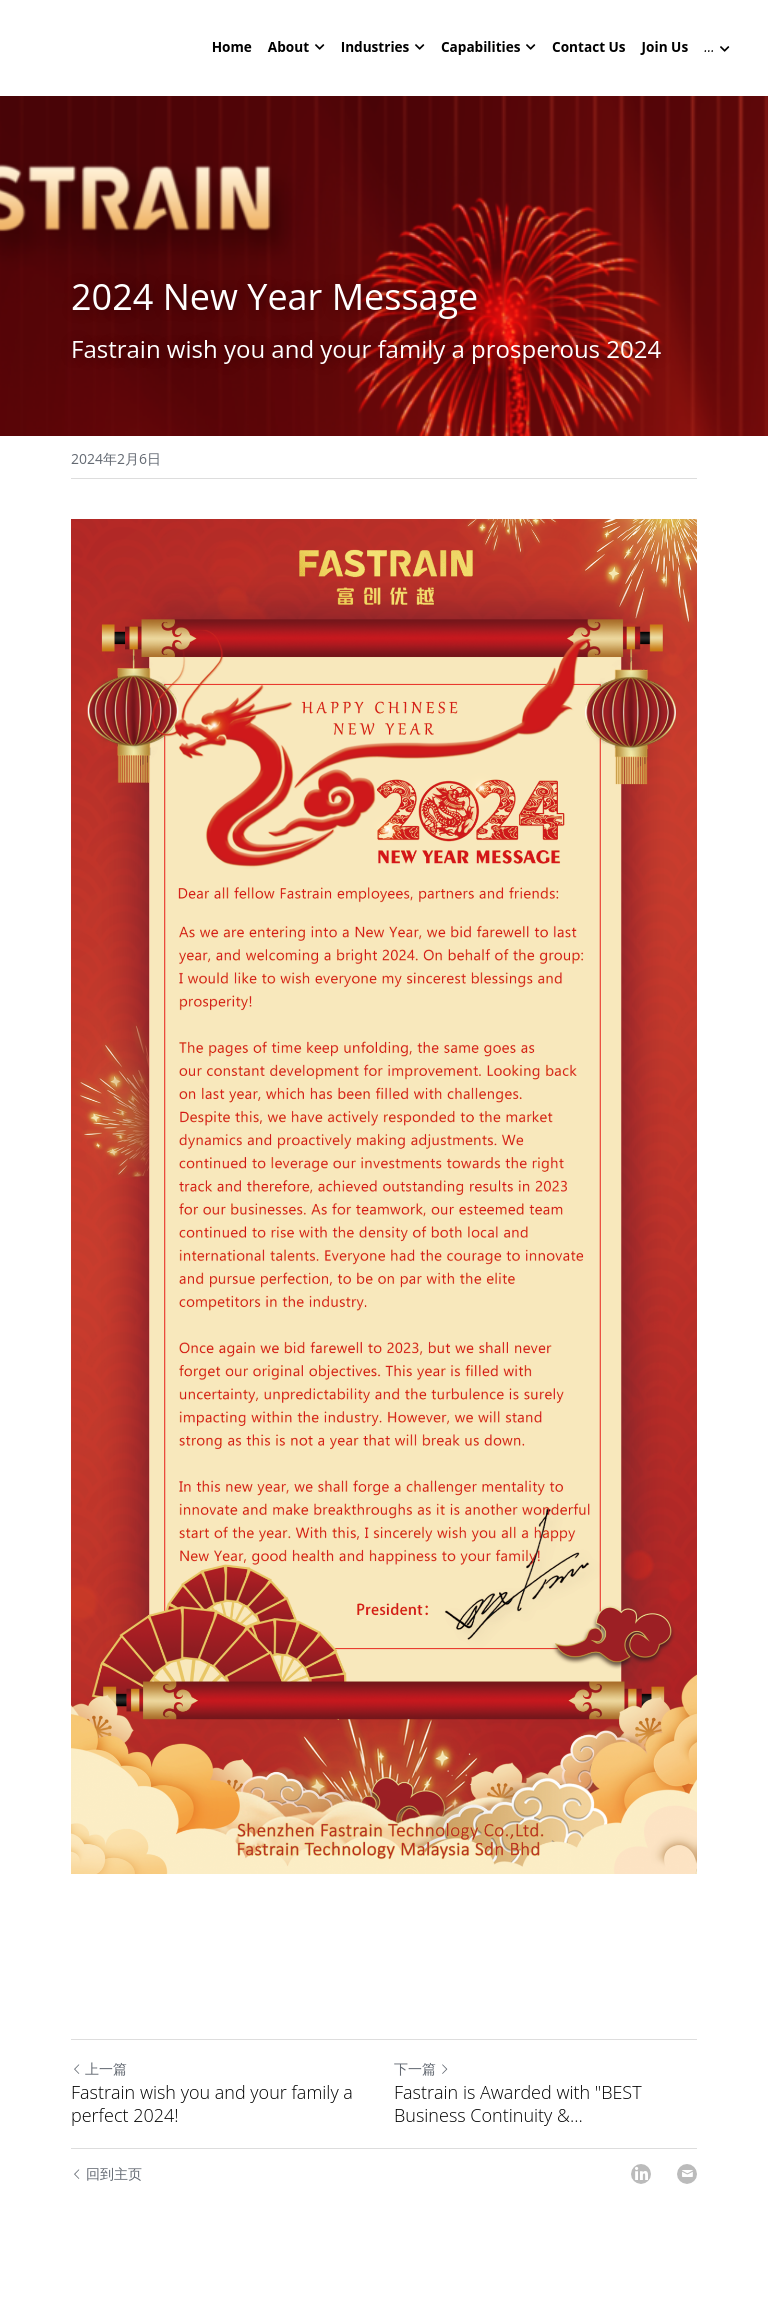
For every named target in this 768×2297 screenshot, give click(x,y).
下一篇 (422, 2070)
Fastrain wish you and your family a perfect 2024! (212, 2105)
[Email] (687, 2176)
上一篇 (99, 2070)
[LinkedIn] (641, 2176)
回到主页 (106, 2175)
